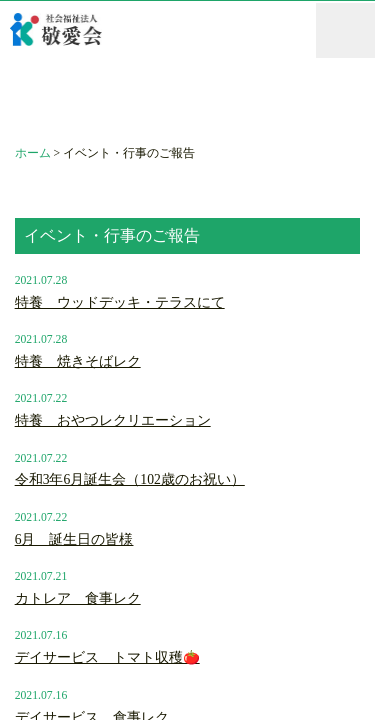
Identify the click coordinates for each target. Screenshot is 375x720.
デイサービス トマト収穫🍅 (107, 657)
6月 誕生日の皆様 (74, 539)
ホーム (33, 153)
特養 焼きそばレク (78, 361)
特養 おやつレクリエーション (113, 420)
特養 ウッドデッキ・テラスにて (120, 302)
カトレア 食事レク (78, 598)
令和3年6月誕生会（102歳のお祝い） (130, 479)
